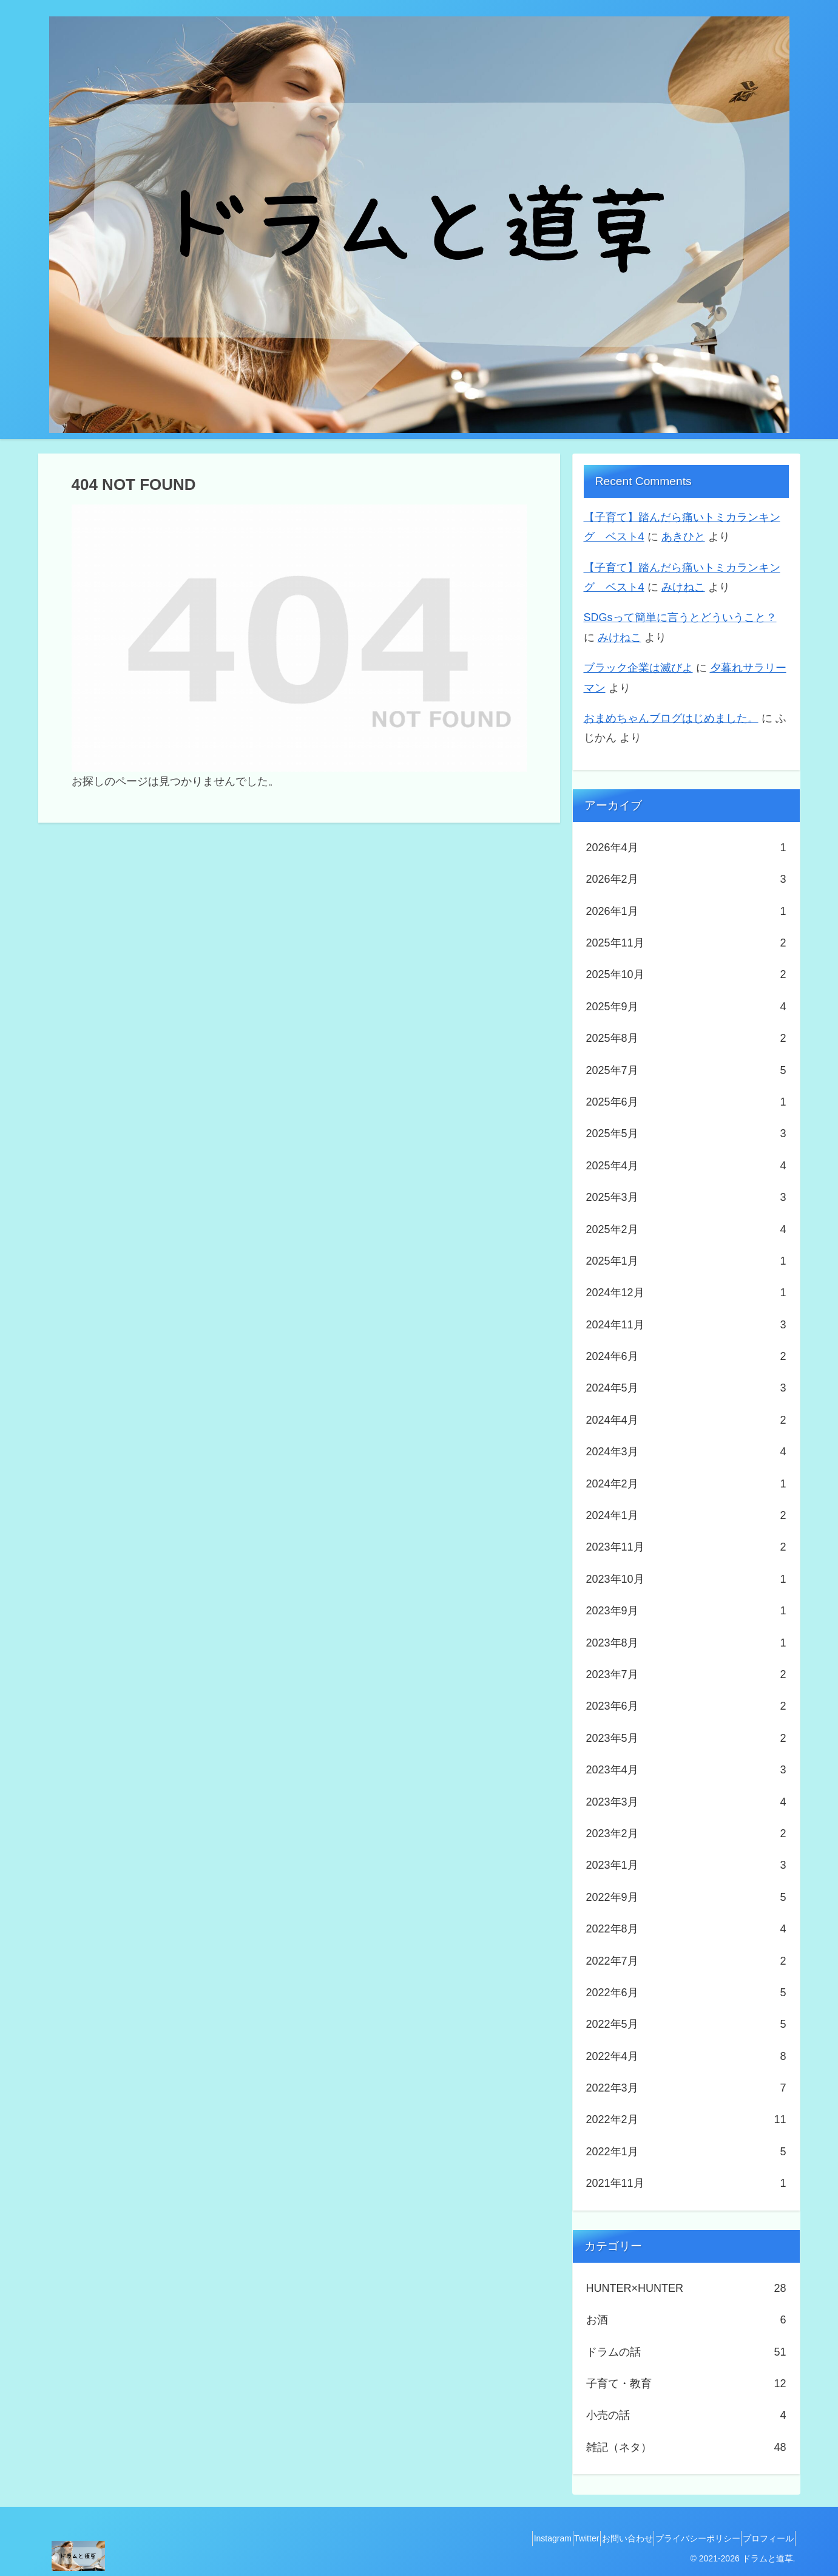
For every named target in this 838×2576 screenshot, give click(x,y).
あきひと (683, 537)
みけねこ (683, 587)
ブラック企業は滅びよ (638, 668)
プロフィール (763, 2538)
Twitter (550, 2538)
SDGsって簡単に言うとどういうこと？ (680, 617)
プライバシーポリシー (682, 2538)
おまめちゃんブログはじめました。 (671, 718)
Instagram (506, 2538)
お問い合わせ (601, 2538)
